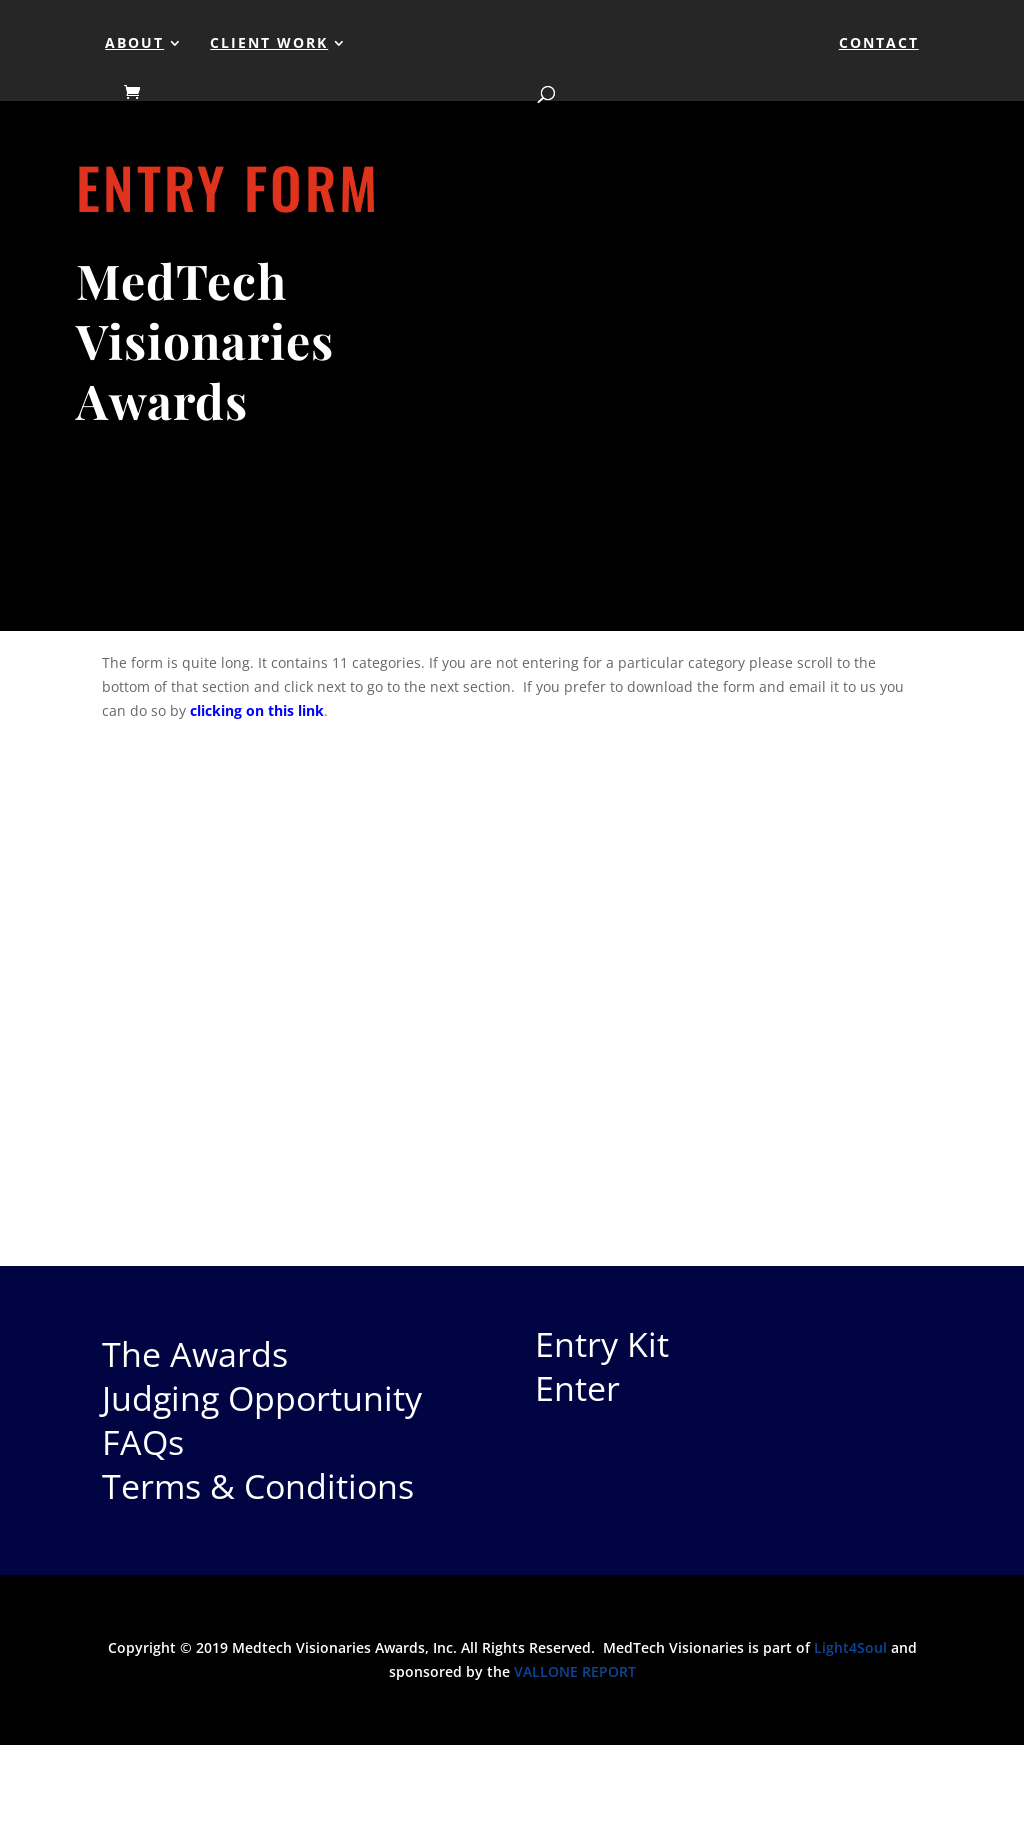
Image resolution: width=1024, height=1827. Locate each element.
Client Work (269, 44)
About (134, 44)
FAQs (143, 1442)
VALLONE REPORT (575, 1671)
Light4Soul (850, 1647)
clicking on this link (257, 710)
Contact (879, 44)
